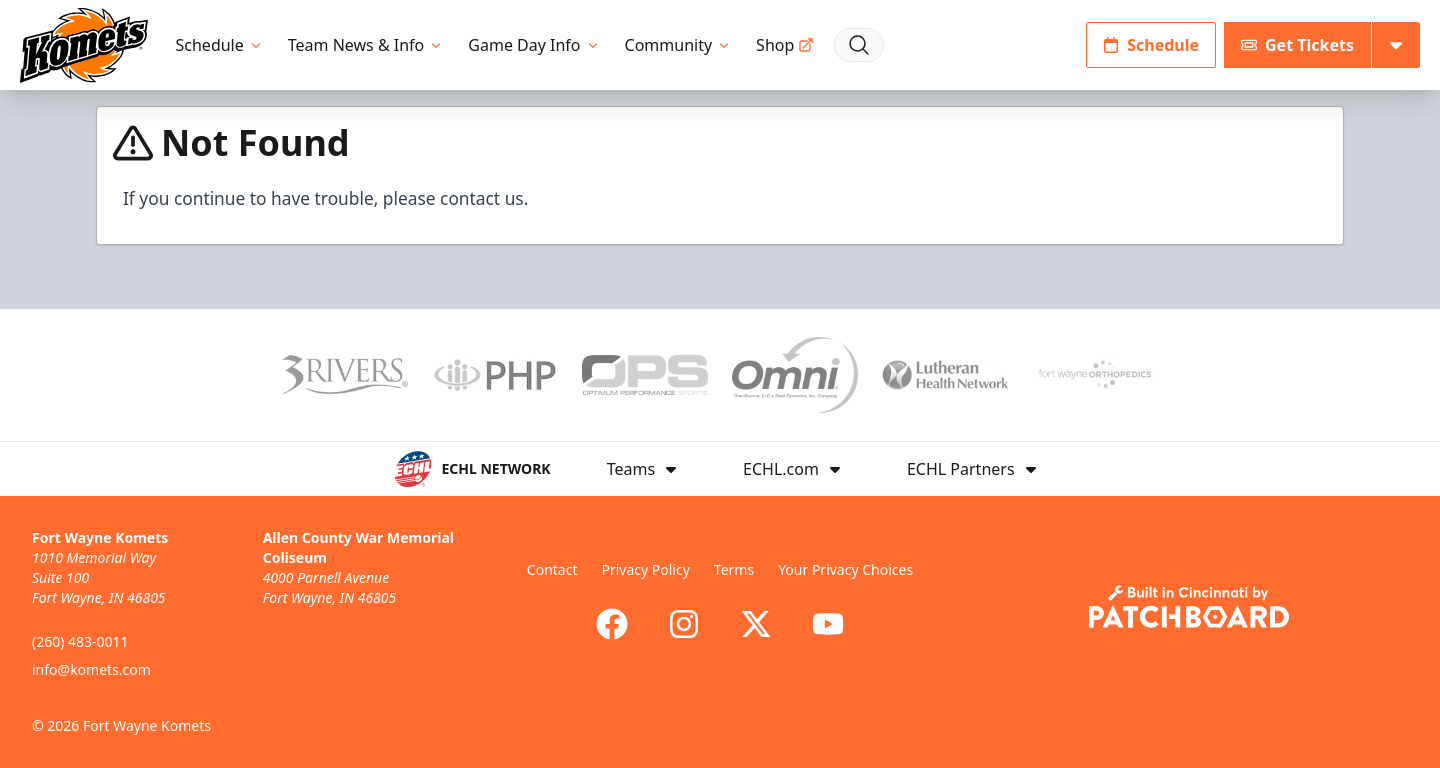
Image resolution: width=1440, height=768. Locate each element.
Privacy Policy (645, 569)
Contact (552, 569)
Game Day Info (534, 45)
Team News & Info (366, 45)
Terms (734, 569)
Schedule (220, 45)
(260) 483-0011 (80, 641)
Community (679, 45)
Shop (785, 45)
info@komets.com (91, 669)
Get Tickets (1297, 45)
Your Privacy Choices (845, 569)
